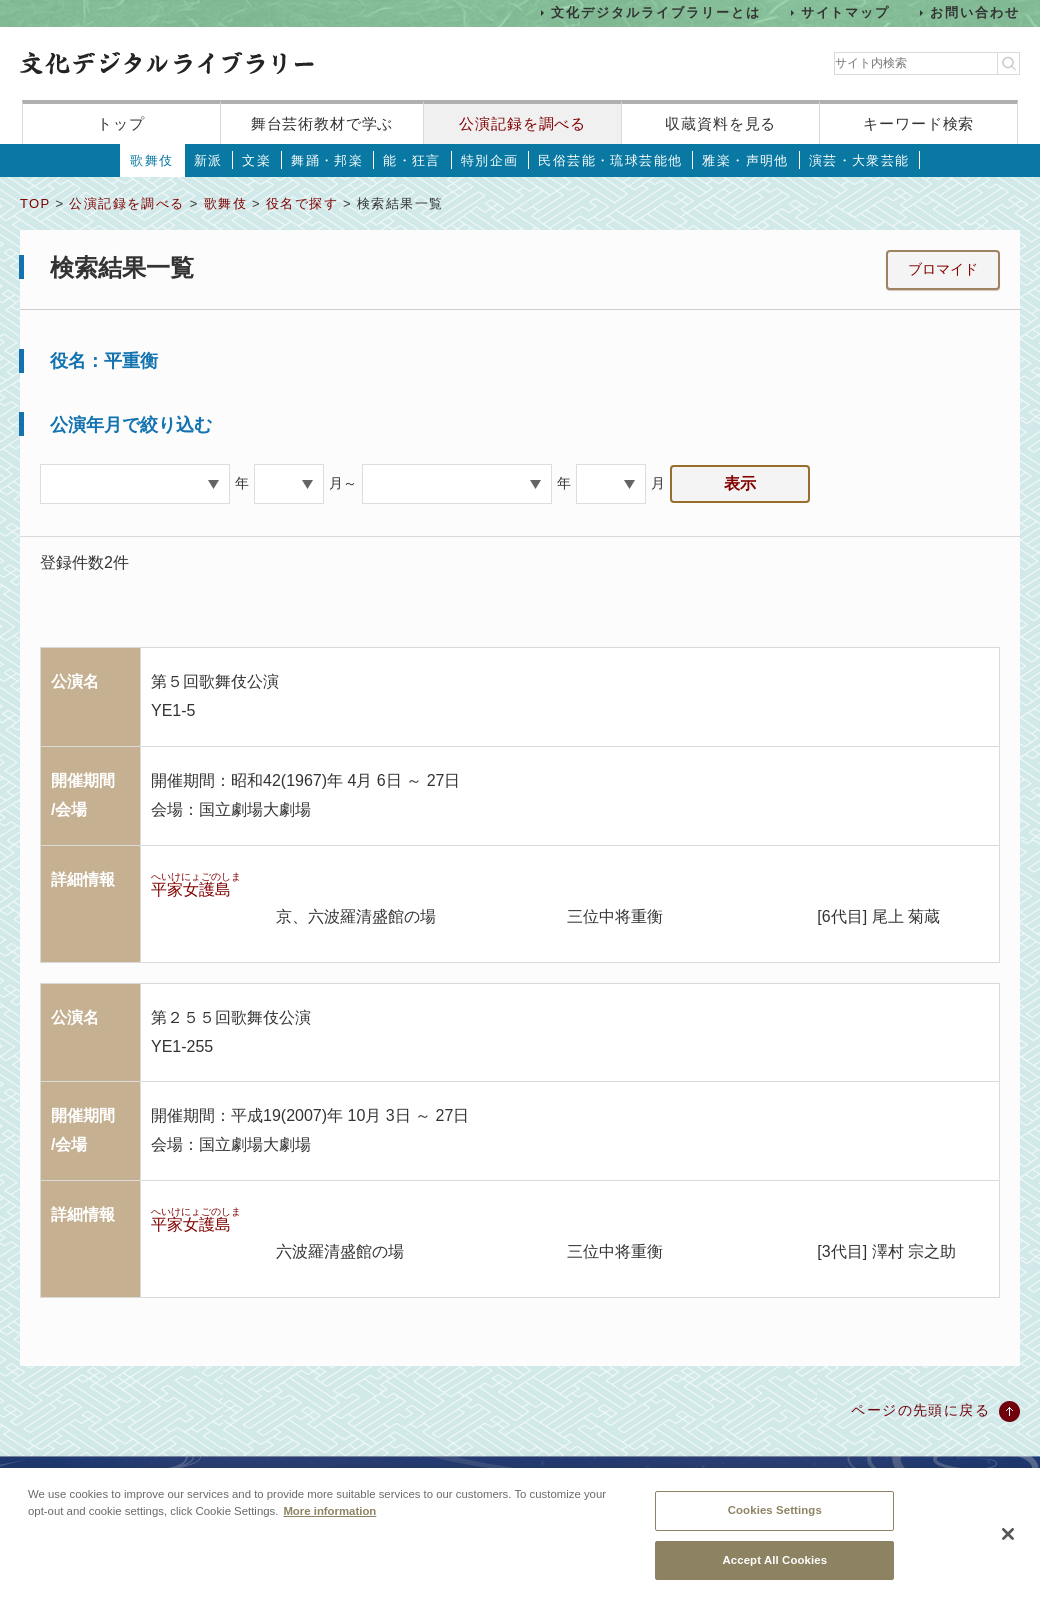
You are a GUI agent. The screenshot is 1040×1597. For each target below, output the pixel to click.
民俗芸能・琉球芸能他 (610, 160)
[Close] (1008, 1545)
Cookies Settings (775, 1521)
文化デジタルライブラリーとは (655, 12)
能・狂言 (412, 160)
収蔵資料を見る (720, 123)
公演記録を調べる (522, 123)
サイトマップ (846, 12)
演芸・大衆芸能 (859, 160)
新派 (208, 160)
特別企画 (490, 160)
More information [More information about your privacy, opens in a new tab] (329, 1522)
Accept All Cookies (774, 1570)
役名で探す (302, 203)
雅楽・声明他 (745, 160)
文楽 (256, 160)
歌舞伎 (151, 160)
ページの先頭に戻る (920, 1410)
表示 (740, 483)
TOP (35, 203)
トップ (121, 123)
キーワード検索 (918, 123)
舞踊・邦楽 (327, 160)
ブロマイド (943, 269)
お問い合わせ (975, 12)
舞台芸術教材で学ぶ (322, 123)
